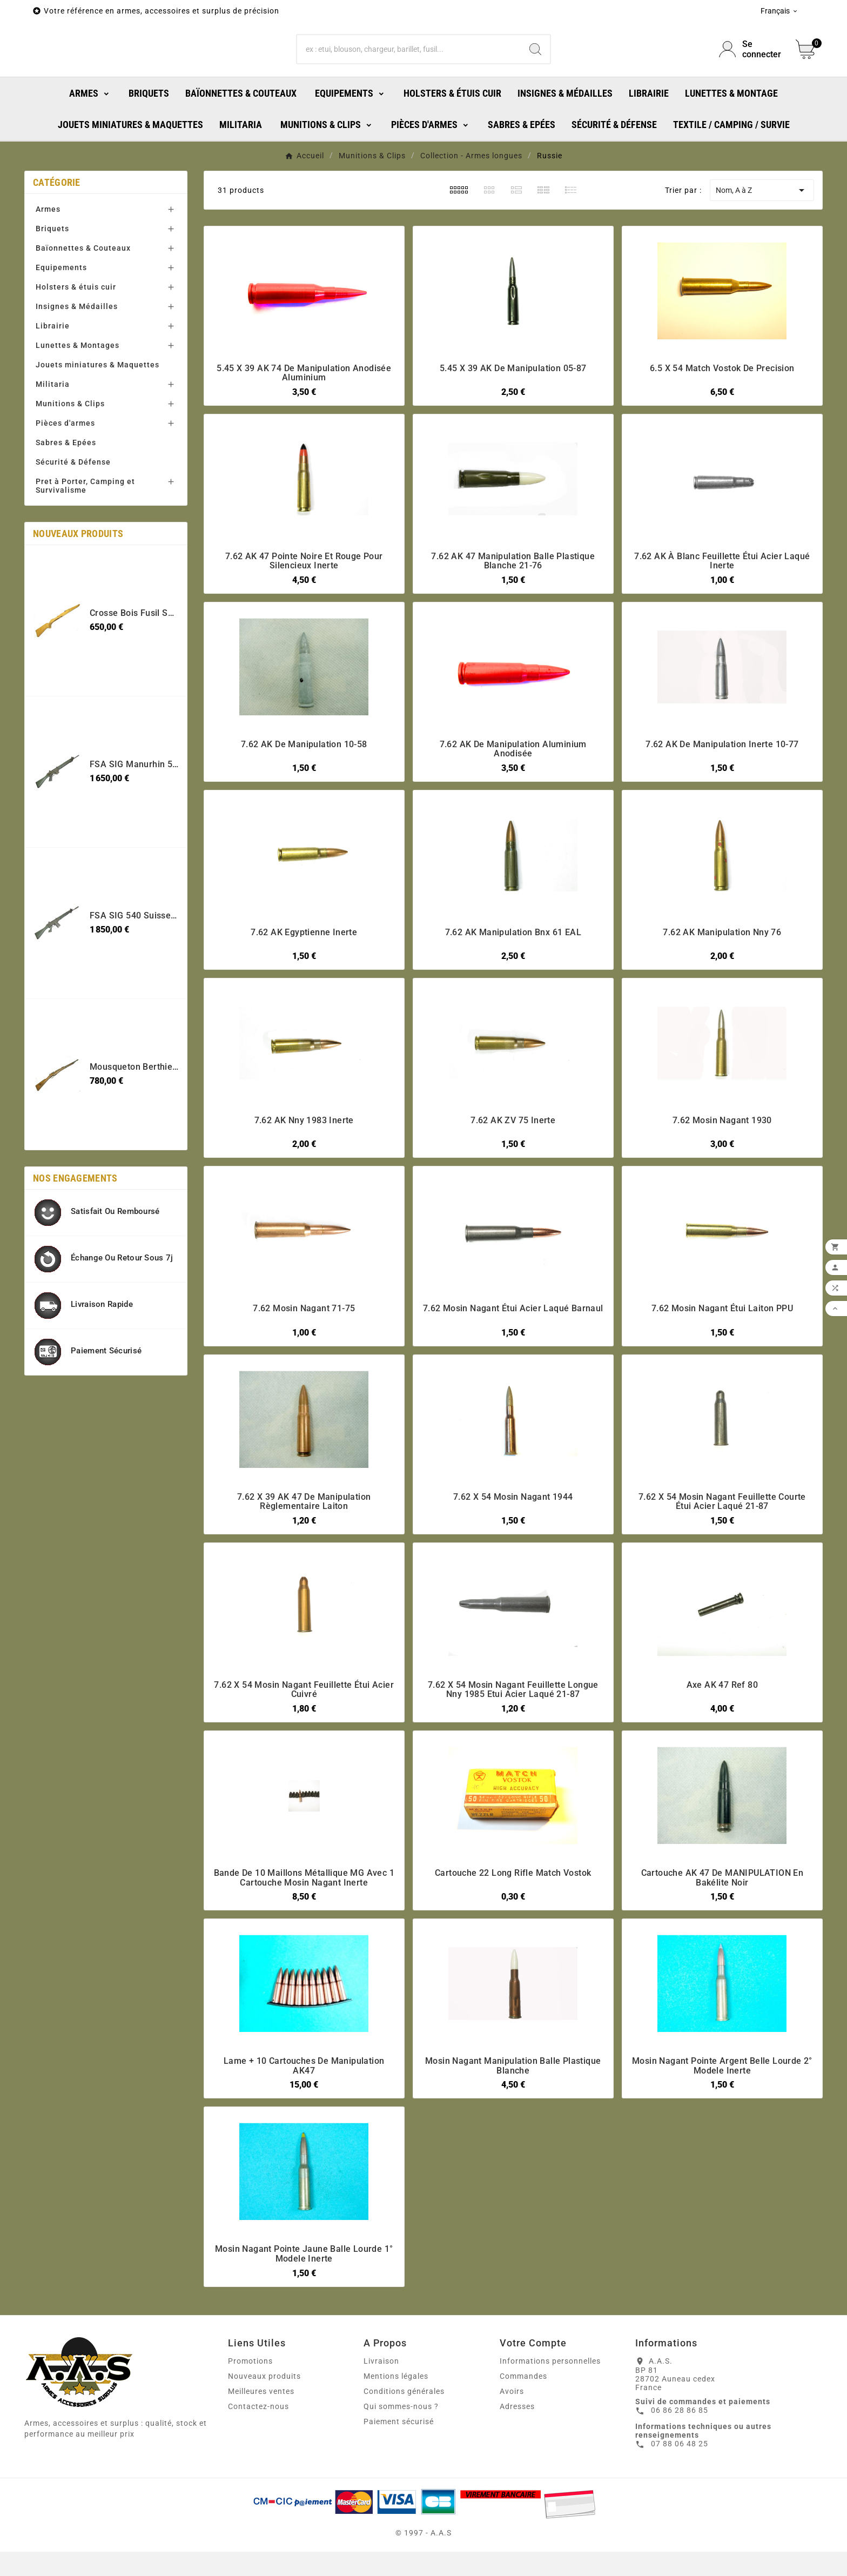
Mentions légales (396, 2423)
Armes (48, 256)
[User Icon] (751, 73)
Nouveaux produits (264, 2423)
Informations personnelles (550, 2408)
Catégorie (56, 229)
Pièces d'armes (65, 470)
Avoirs (512, 2438)
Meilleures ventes (261, 2438)
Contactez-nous (258, 2453)
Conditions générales (404, 2438)
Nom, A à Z (762, 237)
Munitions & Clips (70, 450)
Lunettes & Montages (77, 392)
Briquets (52, 275)
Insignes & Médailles (77, 353)
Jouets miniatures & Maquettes (97, 411)
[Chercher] (409, 73)
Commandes (523, 2423)
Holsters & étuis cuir (76, 334)
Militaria (53, 431)
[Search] (535, 73)
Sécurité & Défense (73, 509)
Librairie (53, 372)
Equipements (61, 314)
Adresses (517, 2453)
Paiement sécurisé (399, 2468)
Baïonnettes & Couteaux (83, 295)
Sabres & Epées (66, 489)
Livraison (381, 2408)
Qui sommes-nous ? (401, 2453)
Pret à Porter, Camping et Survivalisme (85, 532)
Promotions (250, 2408)
